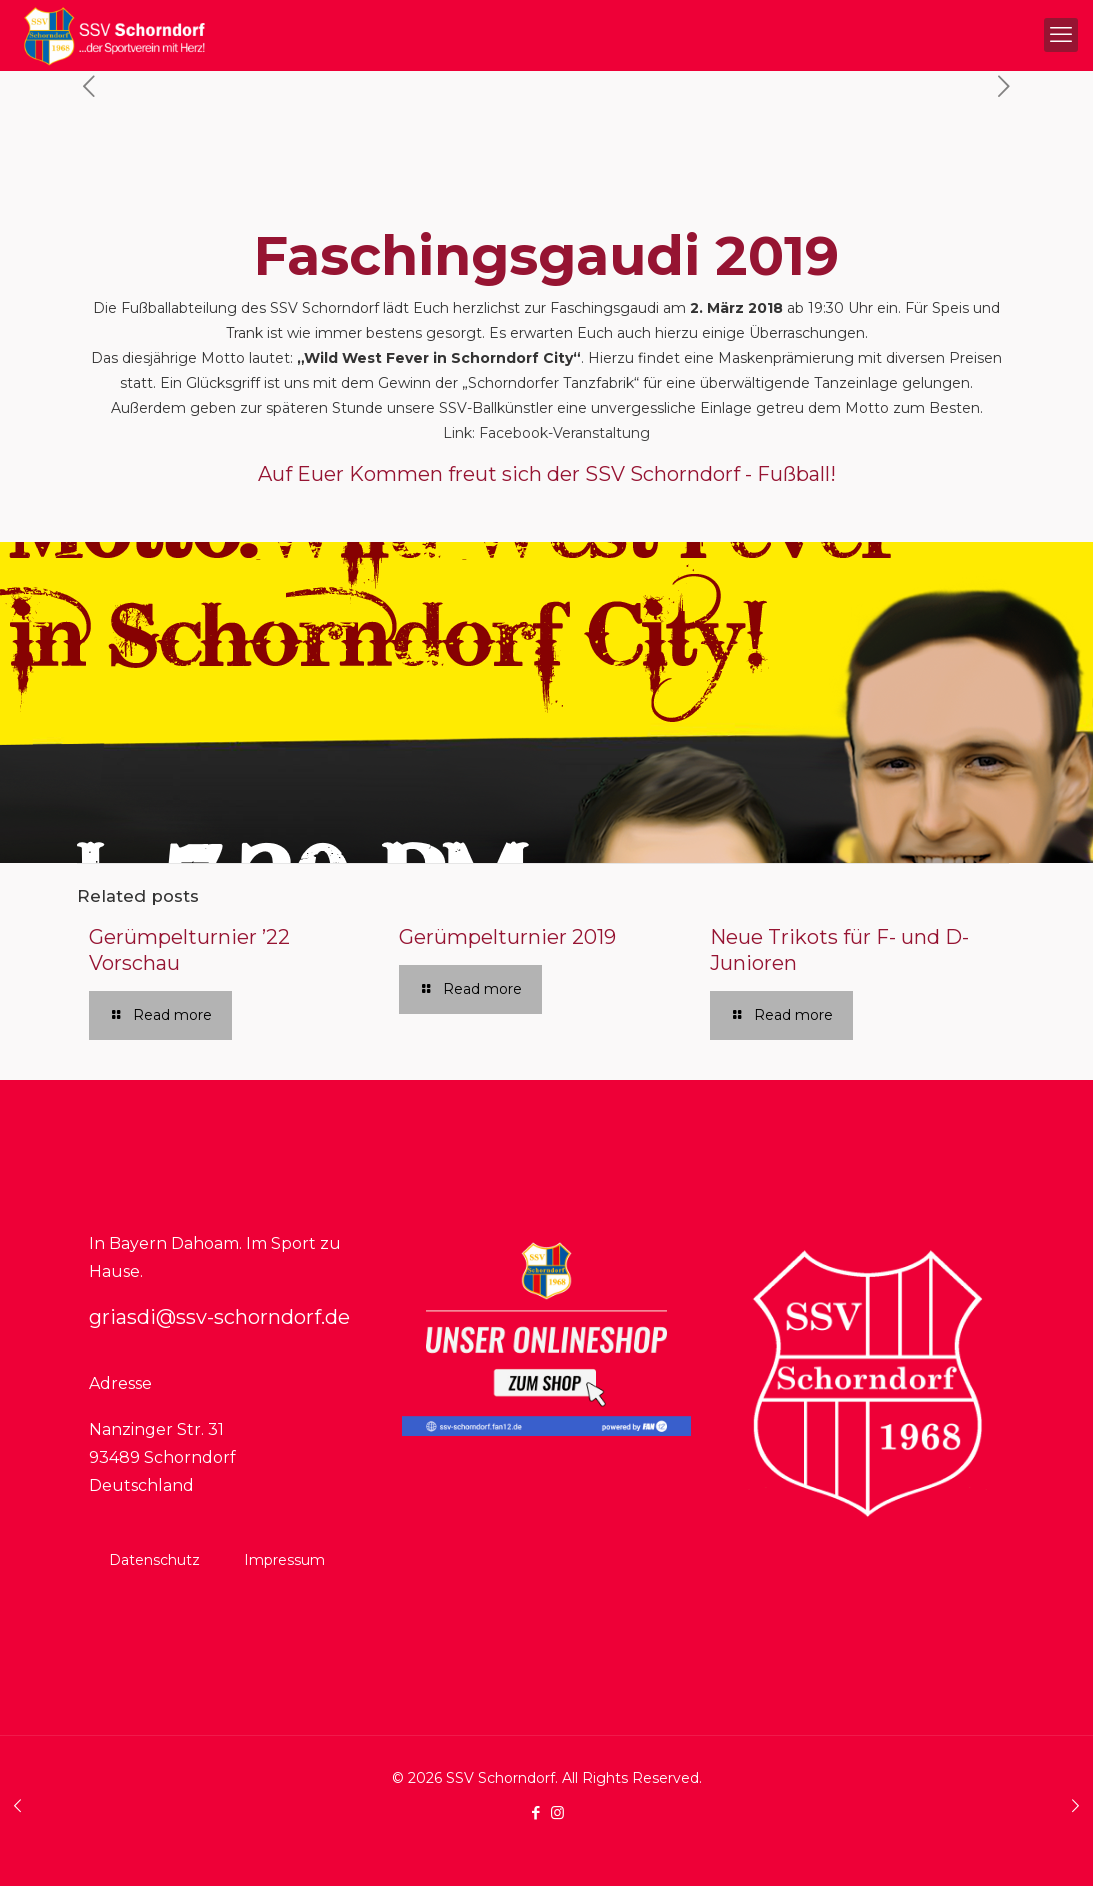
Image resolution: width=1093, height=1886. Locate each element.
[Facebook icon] (536, 1812)
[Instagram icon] (557, 1812)
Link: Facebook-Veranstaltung (546, 433)
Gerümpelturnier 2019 (507, 937)
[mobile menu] (1061, 35)
